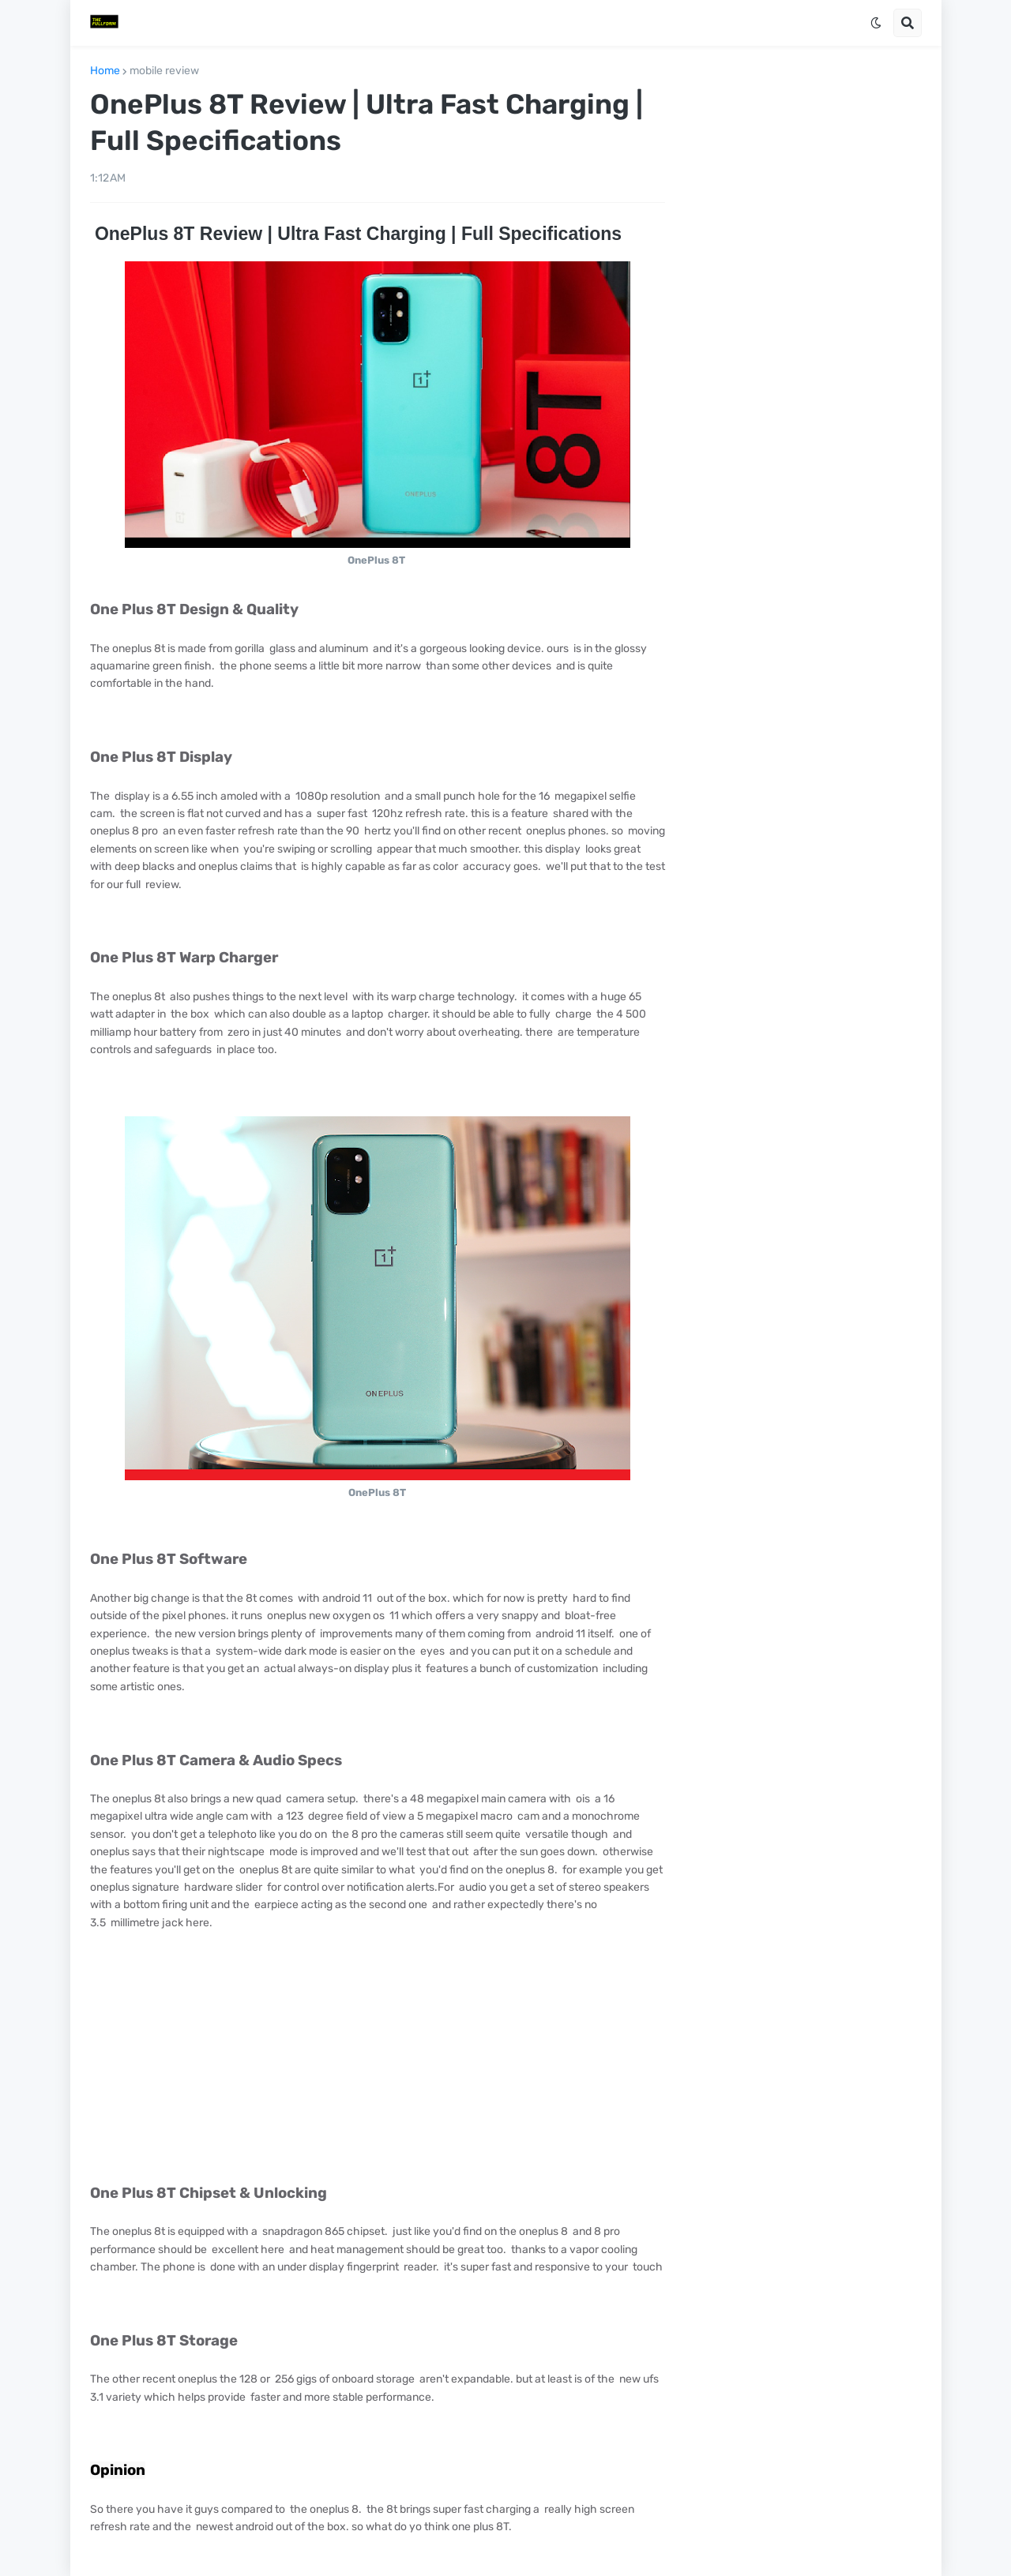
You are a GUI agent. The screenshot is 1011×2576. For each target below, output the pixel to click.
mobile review (164, 71)
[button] (876, 23)
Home (105, 71)
